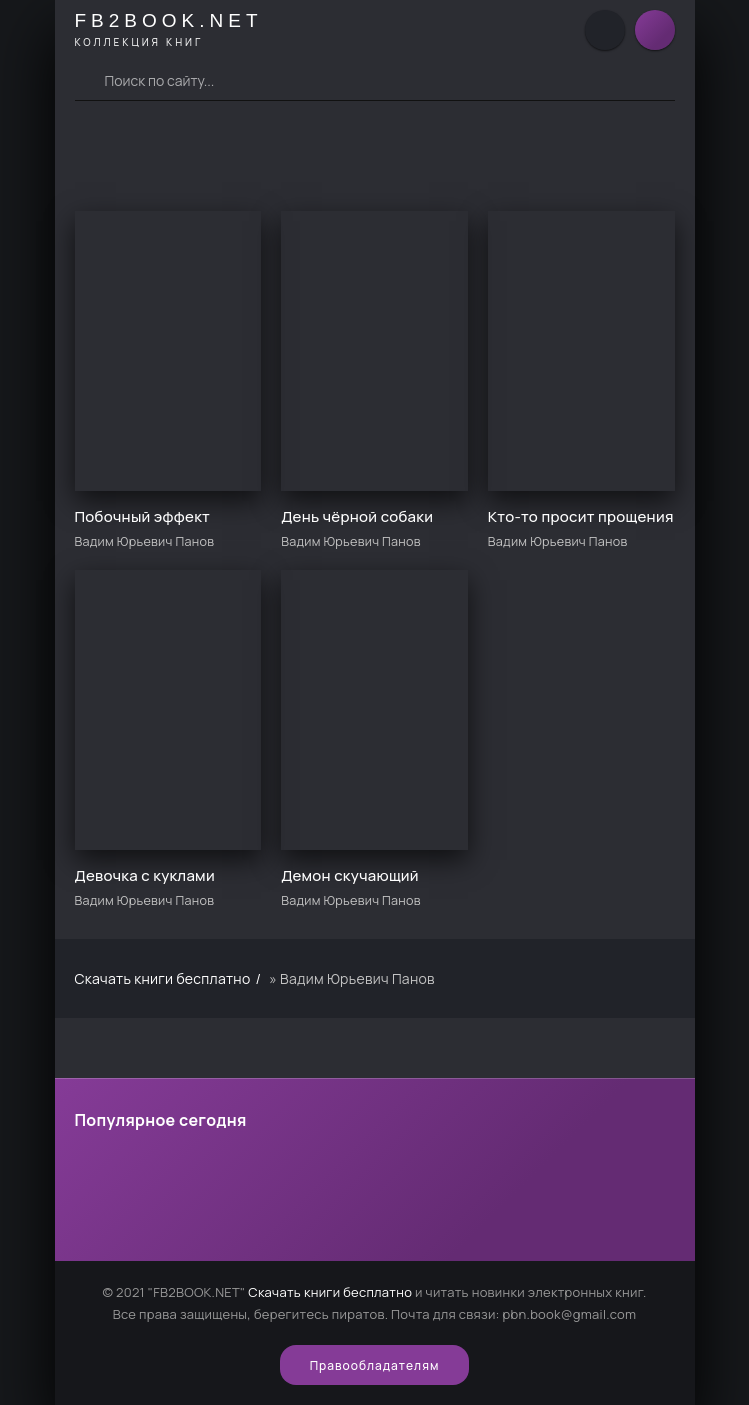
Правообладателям (375, 1365)
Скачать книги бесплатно (330, 1292)
